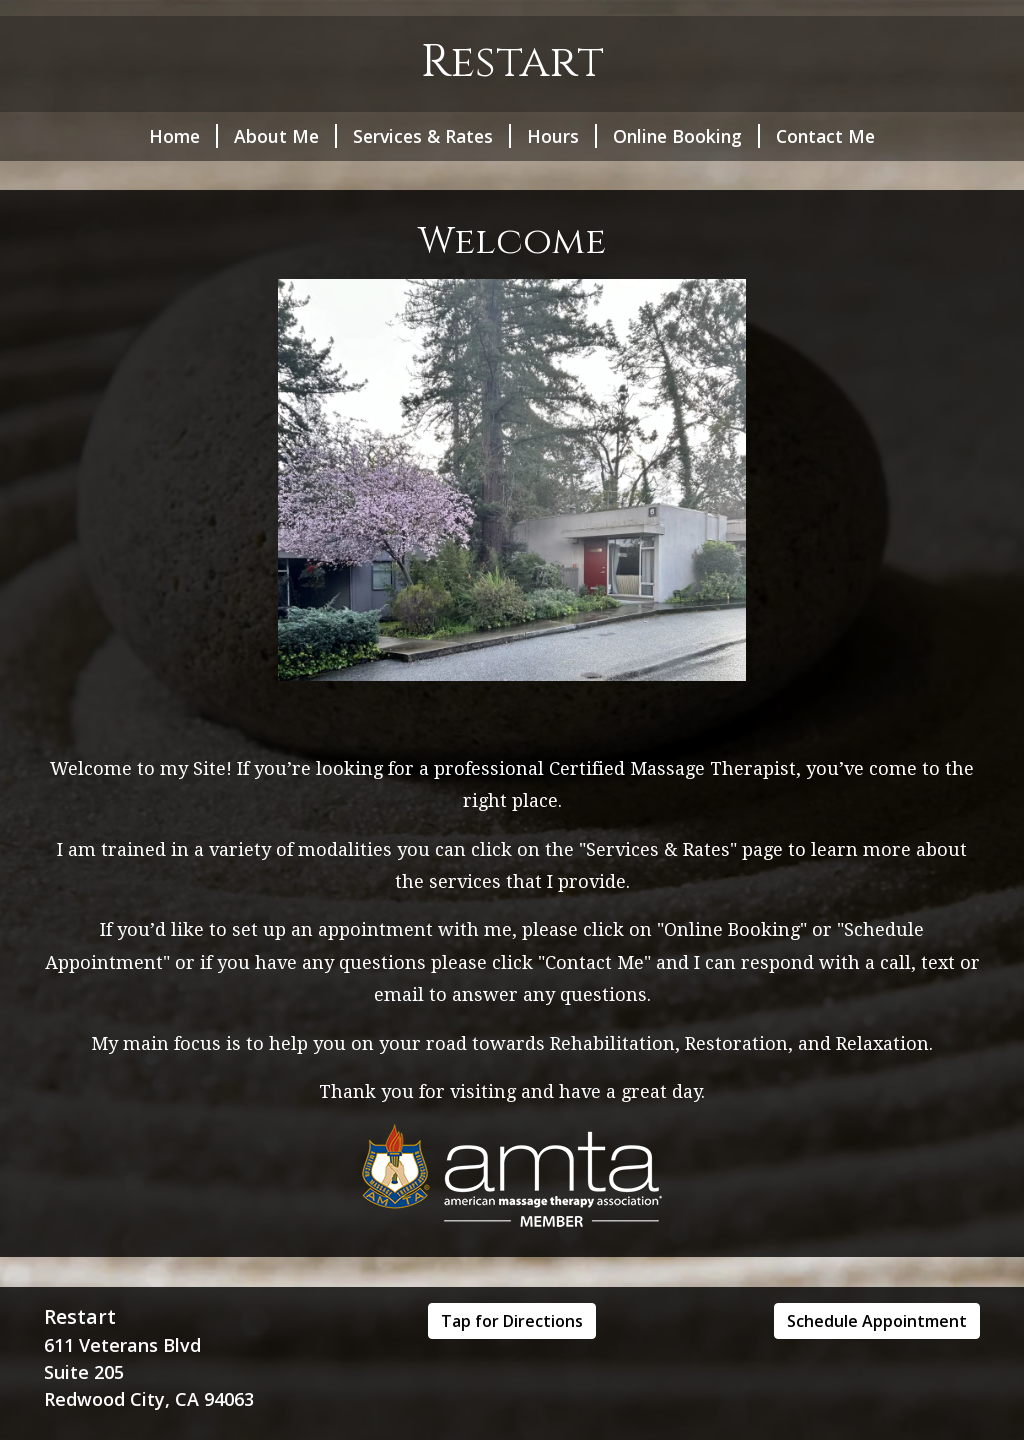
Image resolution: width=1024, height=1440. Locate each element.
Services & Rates (432, 136)
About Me (285, 136)
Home (183, 136)
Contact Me (825, 136)
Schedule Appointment (877, 1321)
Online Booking (686, 136)
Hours (562, 136)
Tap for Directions (512, 1321)
